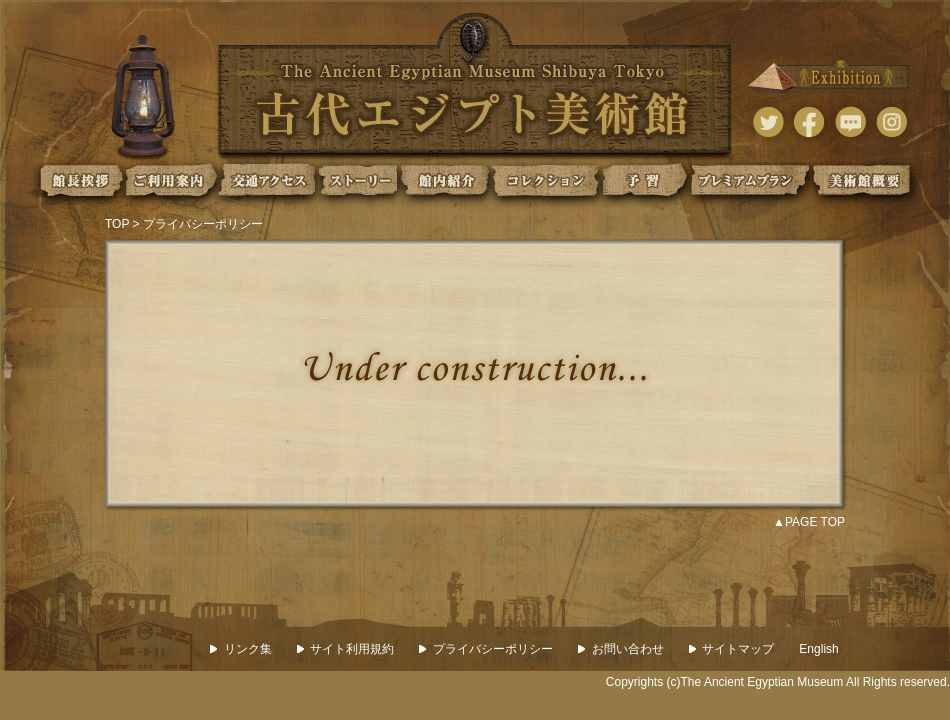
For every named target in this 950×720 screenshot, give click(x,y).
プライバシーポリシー (486, 649)
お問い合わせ (621, 649)
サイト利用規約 (346, 649)
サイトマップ (732, 649)
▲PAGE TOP (809, 522)
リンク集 (241, 649)
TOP (117, 224)
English (818, 649)
